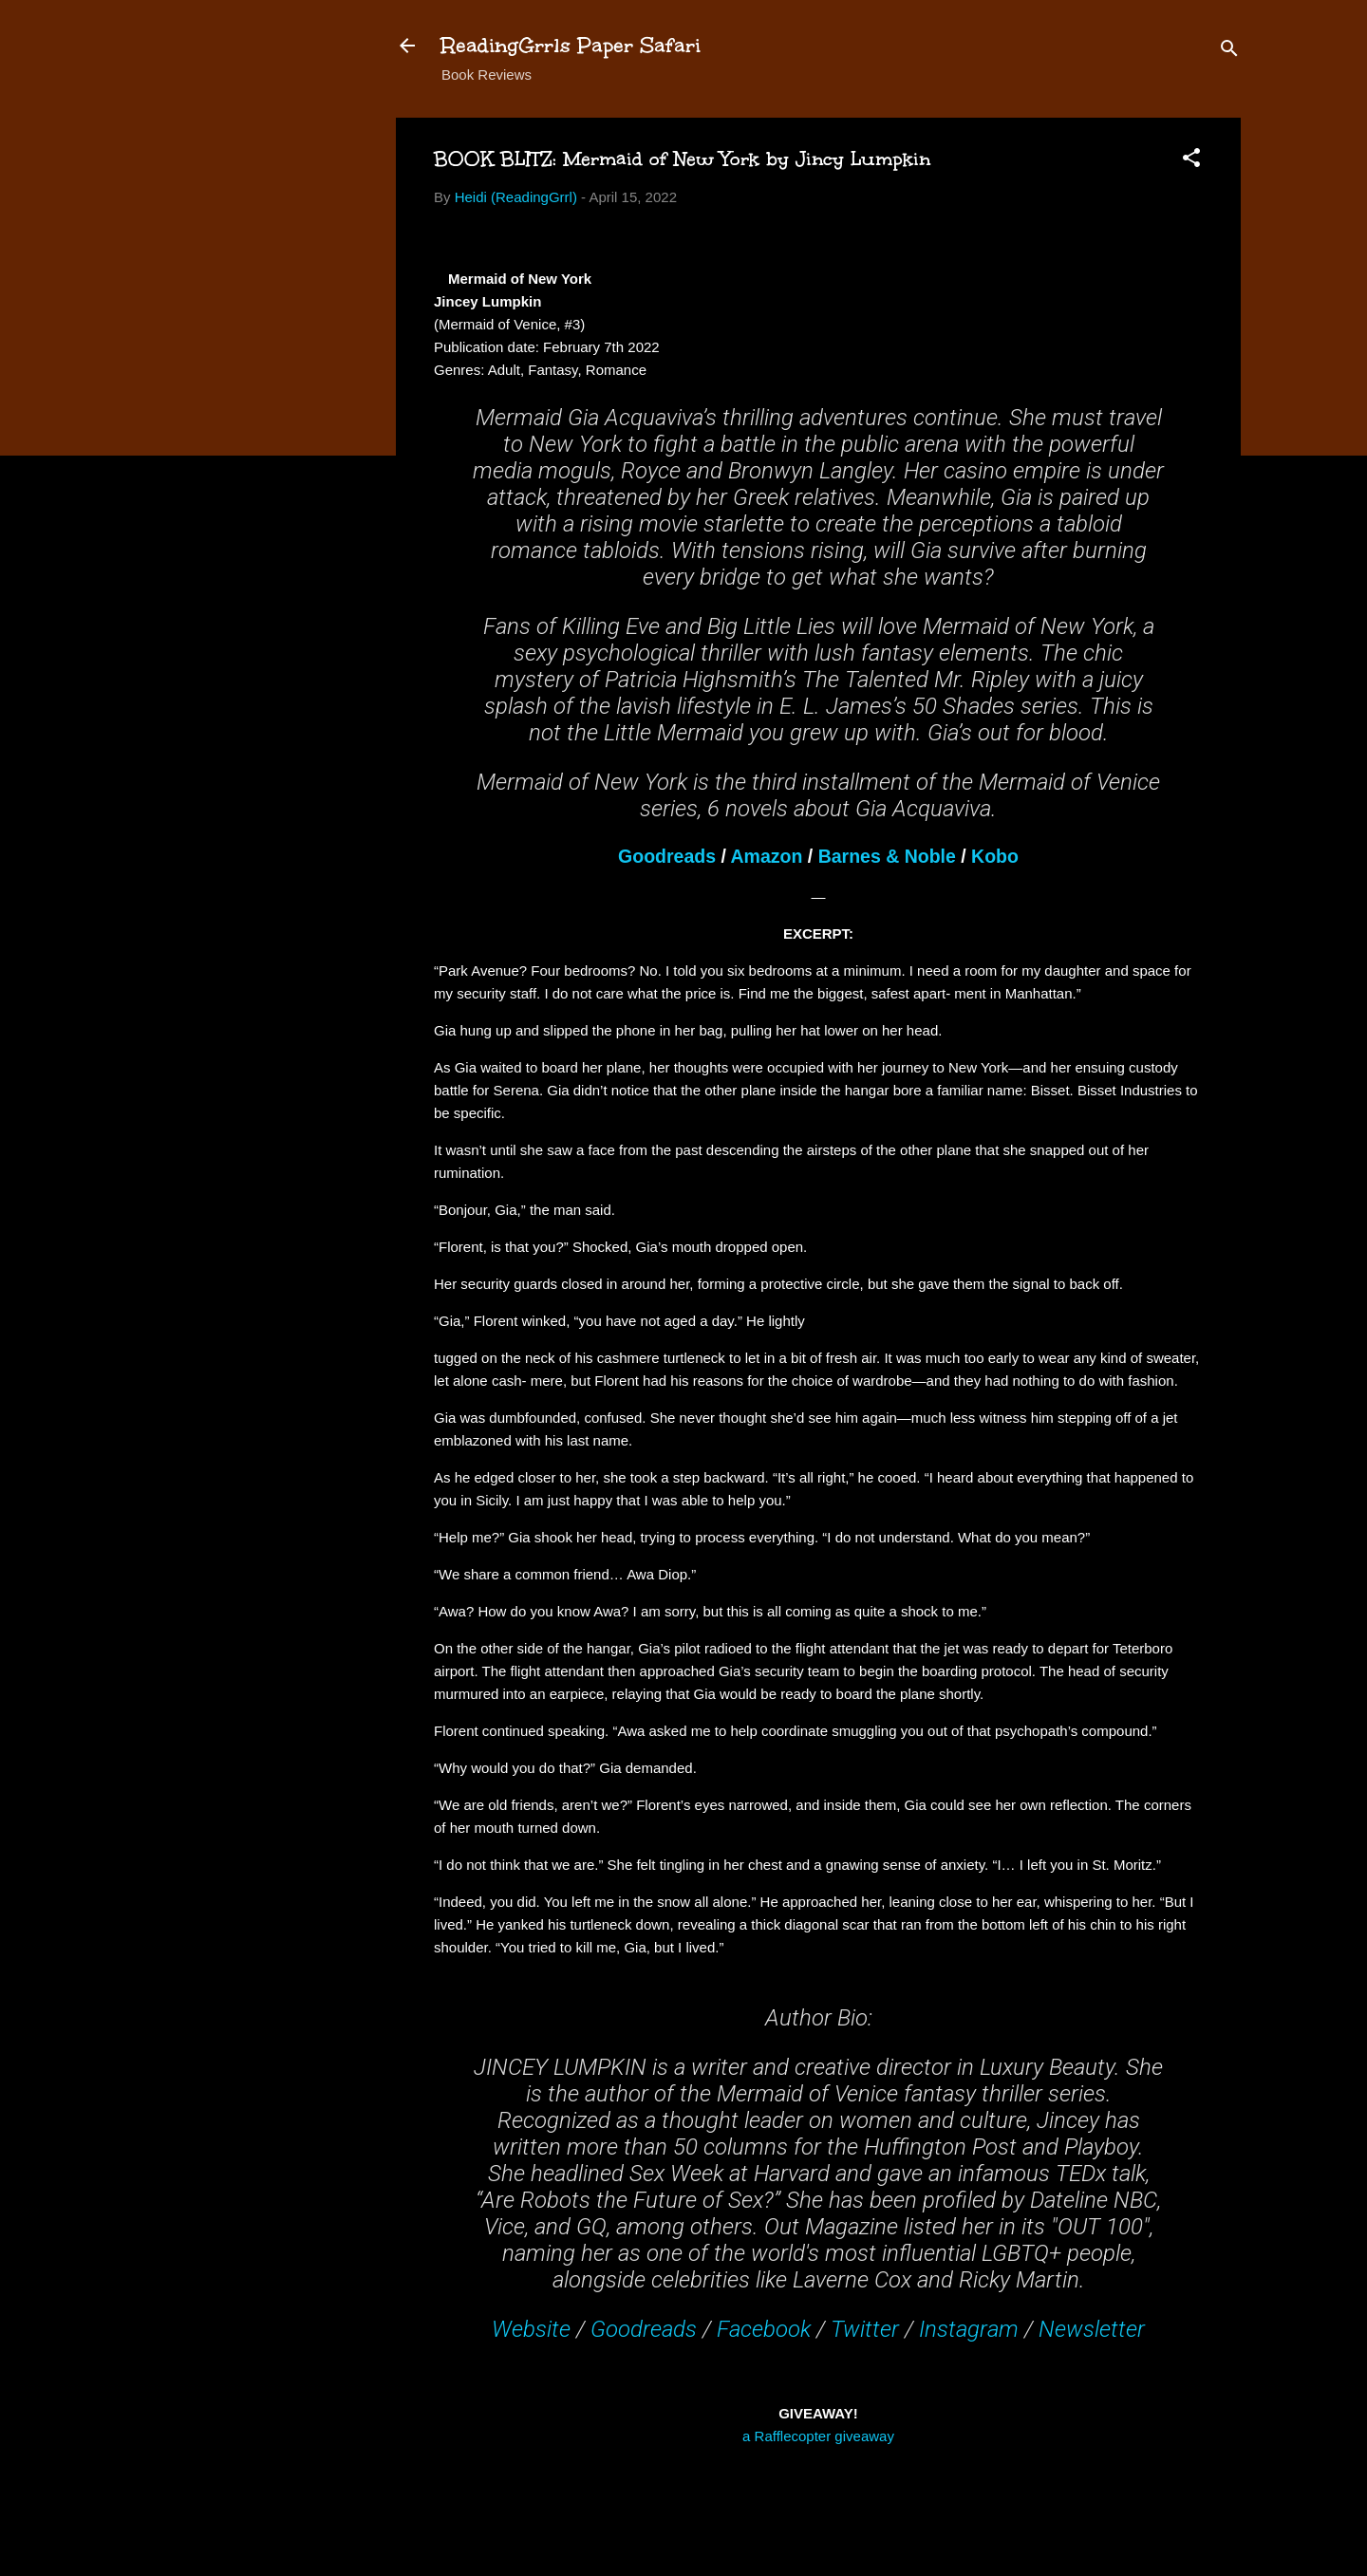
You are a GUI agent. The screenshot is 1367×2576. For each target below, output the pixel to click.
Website (531, 2329)
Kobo (995, 856)
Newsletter (1092, 2329)
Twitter (865, 2329)
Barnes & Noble (887, 856)
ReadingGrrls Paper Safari (571, 45)
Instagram (969, 2329)
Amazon (767, 856)
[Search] (1229, 52)
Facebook (764, 2329)
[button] (1191, 161)
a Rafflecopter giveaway (818, 2436)
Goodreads (667, 856)
